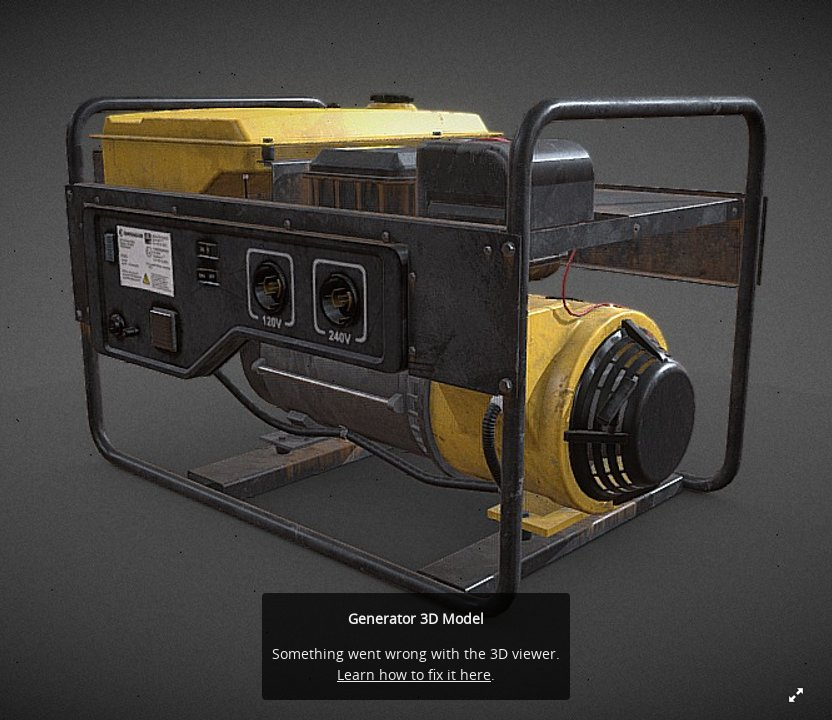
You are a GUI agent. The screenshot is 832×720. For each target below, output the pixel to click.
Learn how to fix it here (414, 674)
